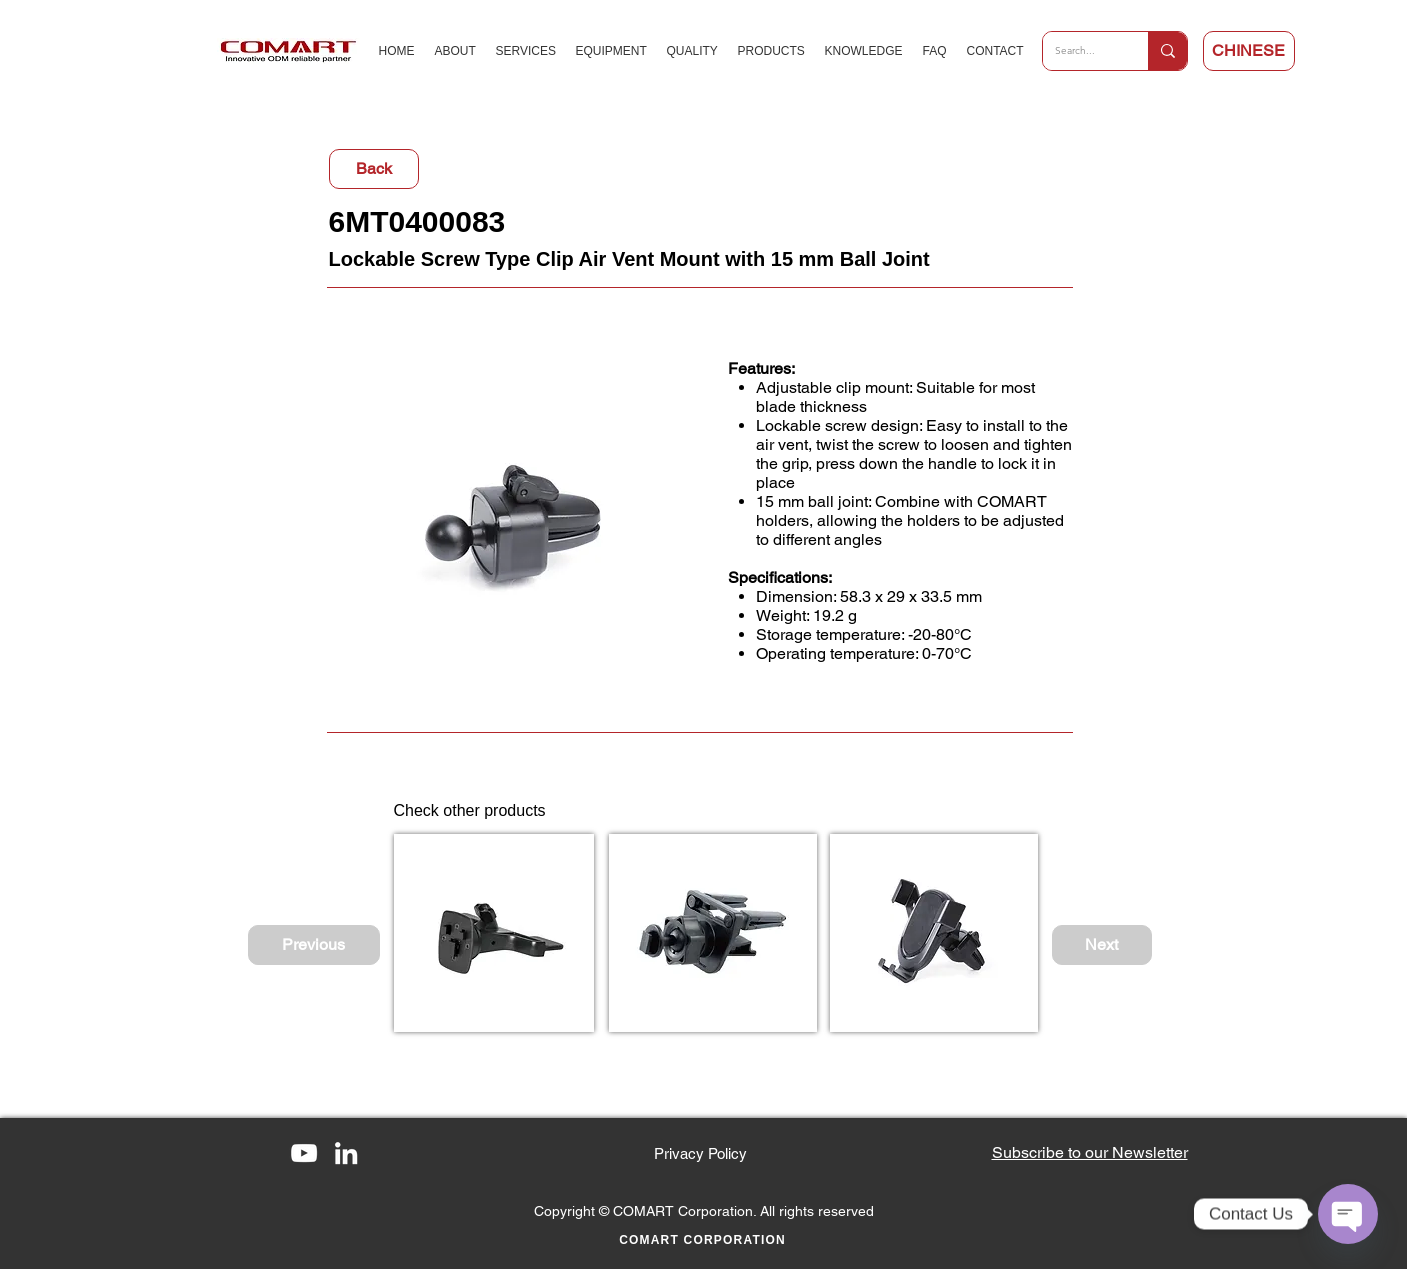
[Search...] (1080, 51)
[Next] (1102, 945)
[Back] (374, 169)
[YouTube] (304, 1153)
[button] (1090, 1152)
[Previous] (314, 945)
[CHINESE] (1249, 51)
